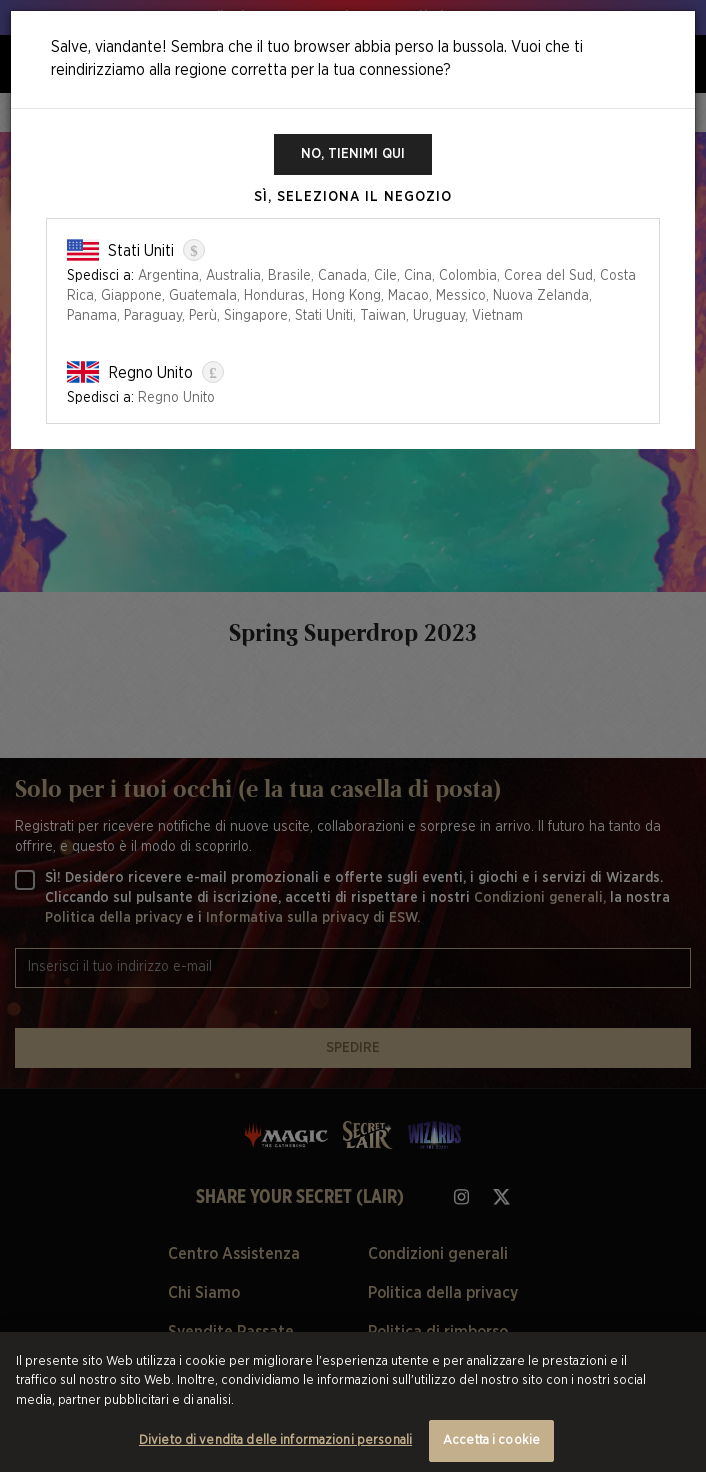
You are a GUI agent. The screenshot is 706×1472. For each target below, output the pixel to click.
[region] (353, 1402)
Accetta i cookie (491, 1440)
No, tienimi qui (353, 154)
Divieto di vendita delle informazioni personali (275, 1440)
